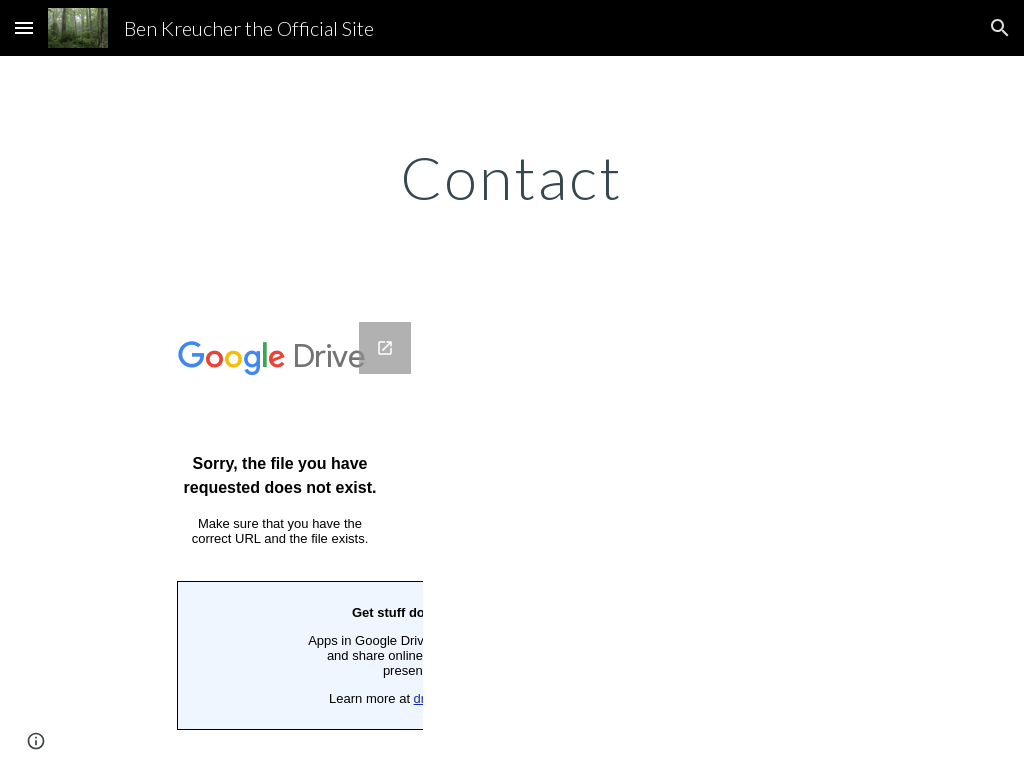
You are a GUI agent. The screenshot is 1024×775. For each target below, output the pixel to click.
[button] (24, 27)
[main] (511, 177)
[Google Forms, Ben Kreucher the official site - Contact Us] (280, 536)
